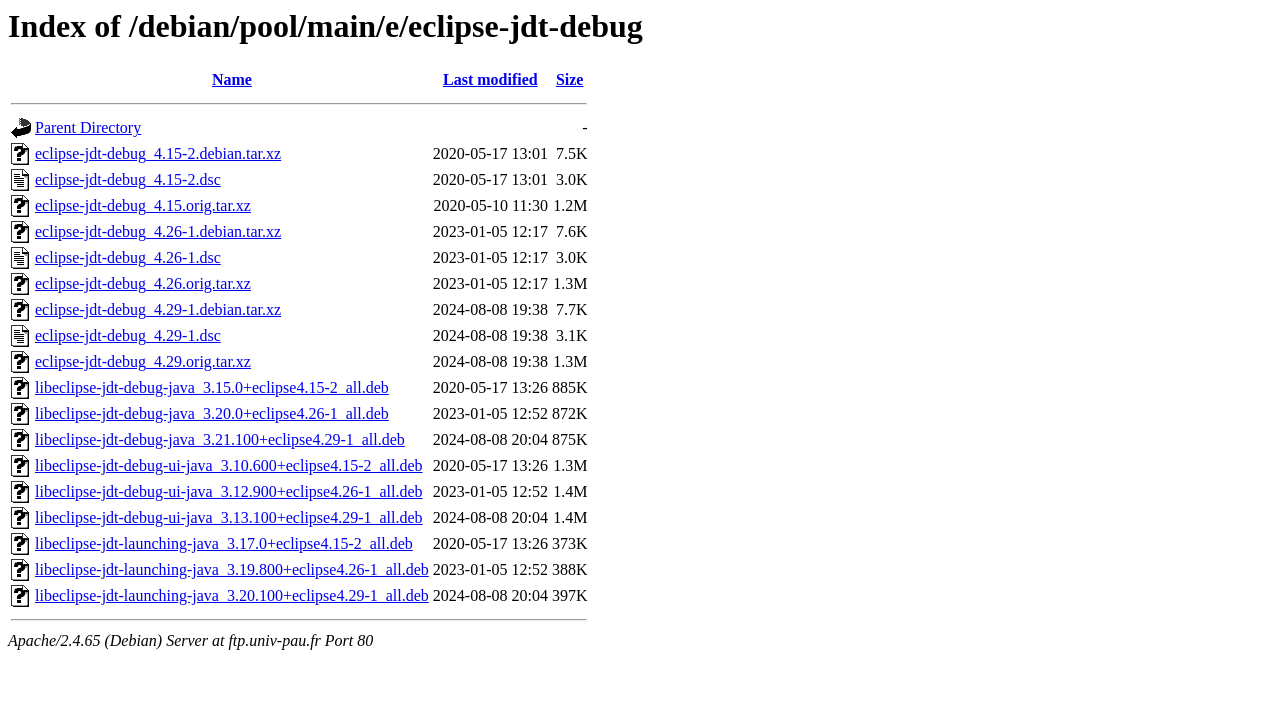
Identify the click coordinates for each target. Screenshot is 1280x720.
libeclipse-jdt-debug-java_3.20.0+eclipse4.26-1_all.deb (212, 413)
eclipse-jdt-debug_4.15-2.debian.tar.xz (158, 153)
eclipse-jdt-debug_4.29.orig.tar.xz (143, 361)
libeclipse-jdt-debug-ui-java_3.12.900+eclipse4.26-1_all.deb (229, 491)
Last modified (490, 79)
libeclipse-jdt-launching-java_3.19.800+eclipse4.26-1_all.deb (232, 569)
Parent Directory (88, 127)
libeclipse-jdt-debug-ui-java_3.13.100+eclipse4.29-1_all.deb (229, 517)
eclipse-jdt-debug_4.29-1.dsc (128, 335)
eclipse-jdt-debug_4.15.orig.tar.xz (143, 205)
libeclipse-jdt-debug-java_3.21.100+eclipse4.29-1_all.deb (220, 439)
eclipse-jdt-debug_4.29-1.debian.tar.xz (158, 309)
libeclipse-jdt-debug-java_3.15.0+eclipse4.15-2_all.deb (212, 387)
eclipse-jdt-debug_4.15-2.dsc (128, 179)
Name (232, 79)
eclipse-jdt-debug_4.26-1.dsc (128, 257)
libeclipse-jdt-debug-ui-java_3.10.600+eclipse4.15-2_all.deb (229, 465)
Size (570, 79)
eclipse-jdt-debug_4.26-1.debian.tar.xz (158, 231)
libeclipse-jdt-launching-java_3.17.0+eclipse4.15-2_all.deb (224, 543)
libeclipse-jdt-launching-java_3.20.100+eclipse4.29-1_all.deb (232, 595)
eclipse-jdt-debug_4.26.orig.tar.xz (143, 283)
